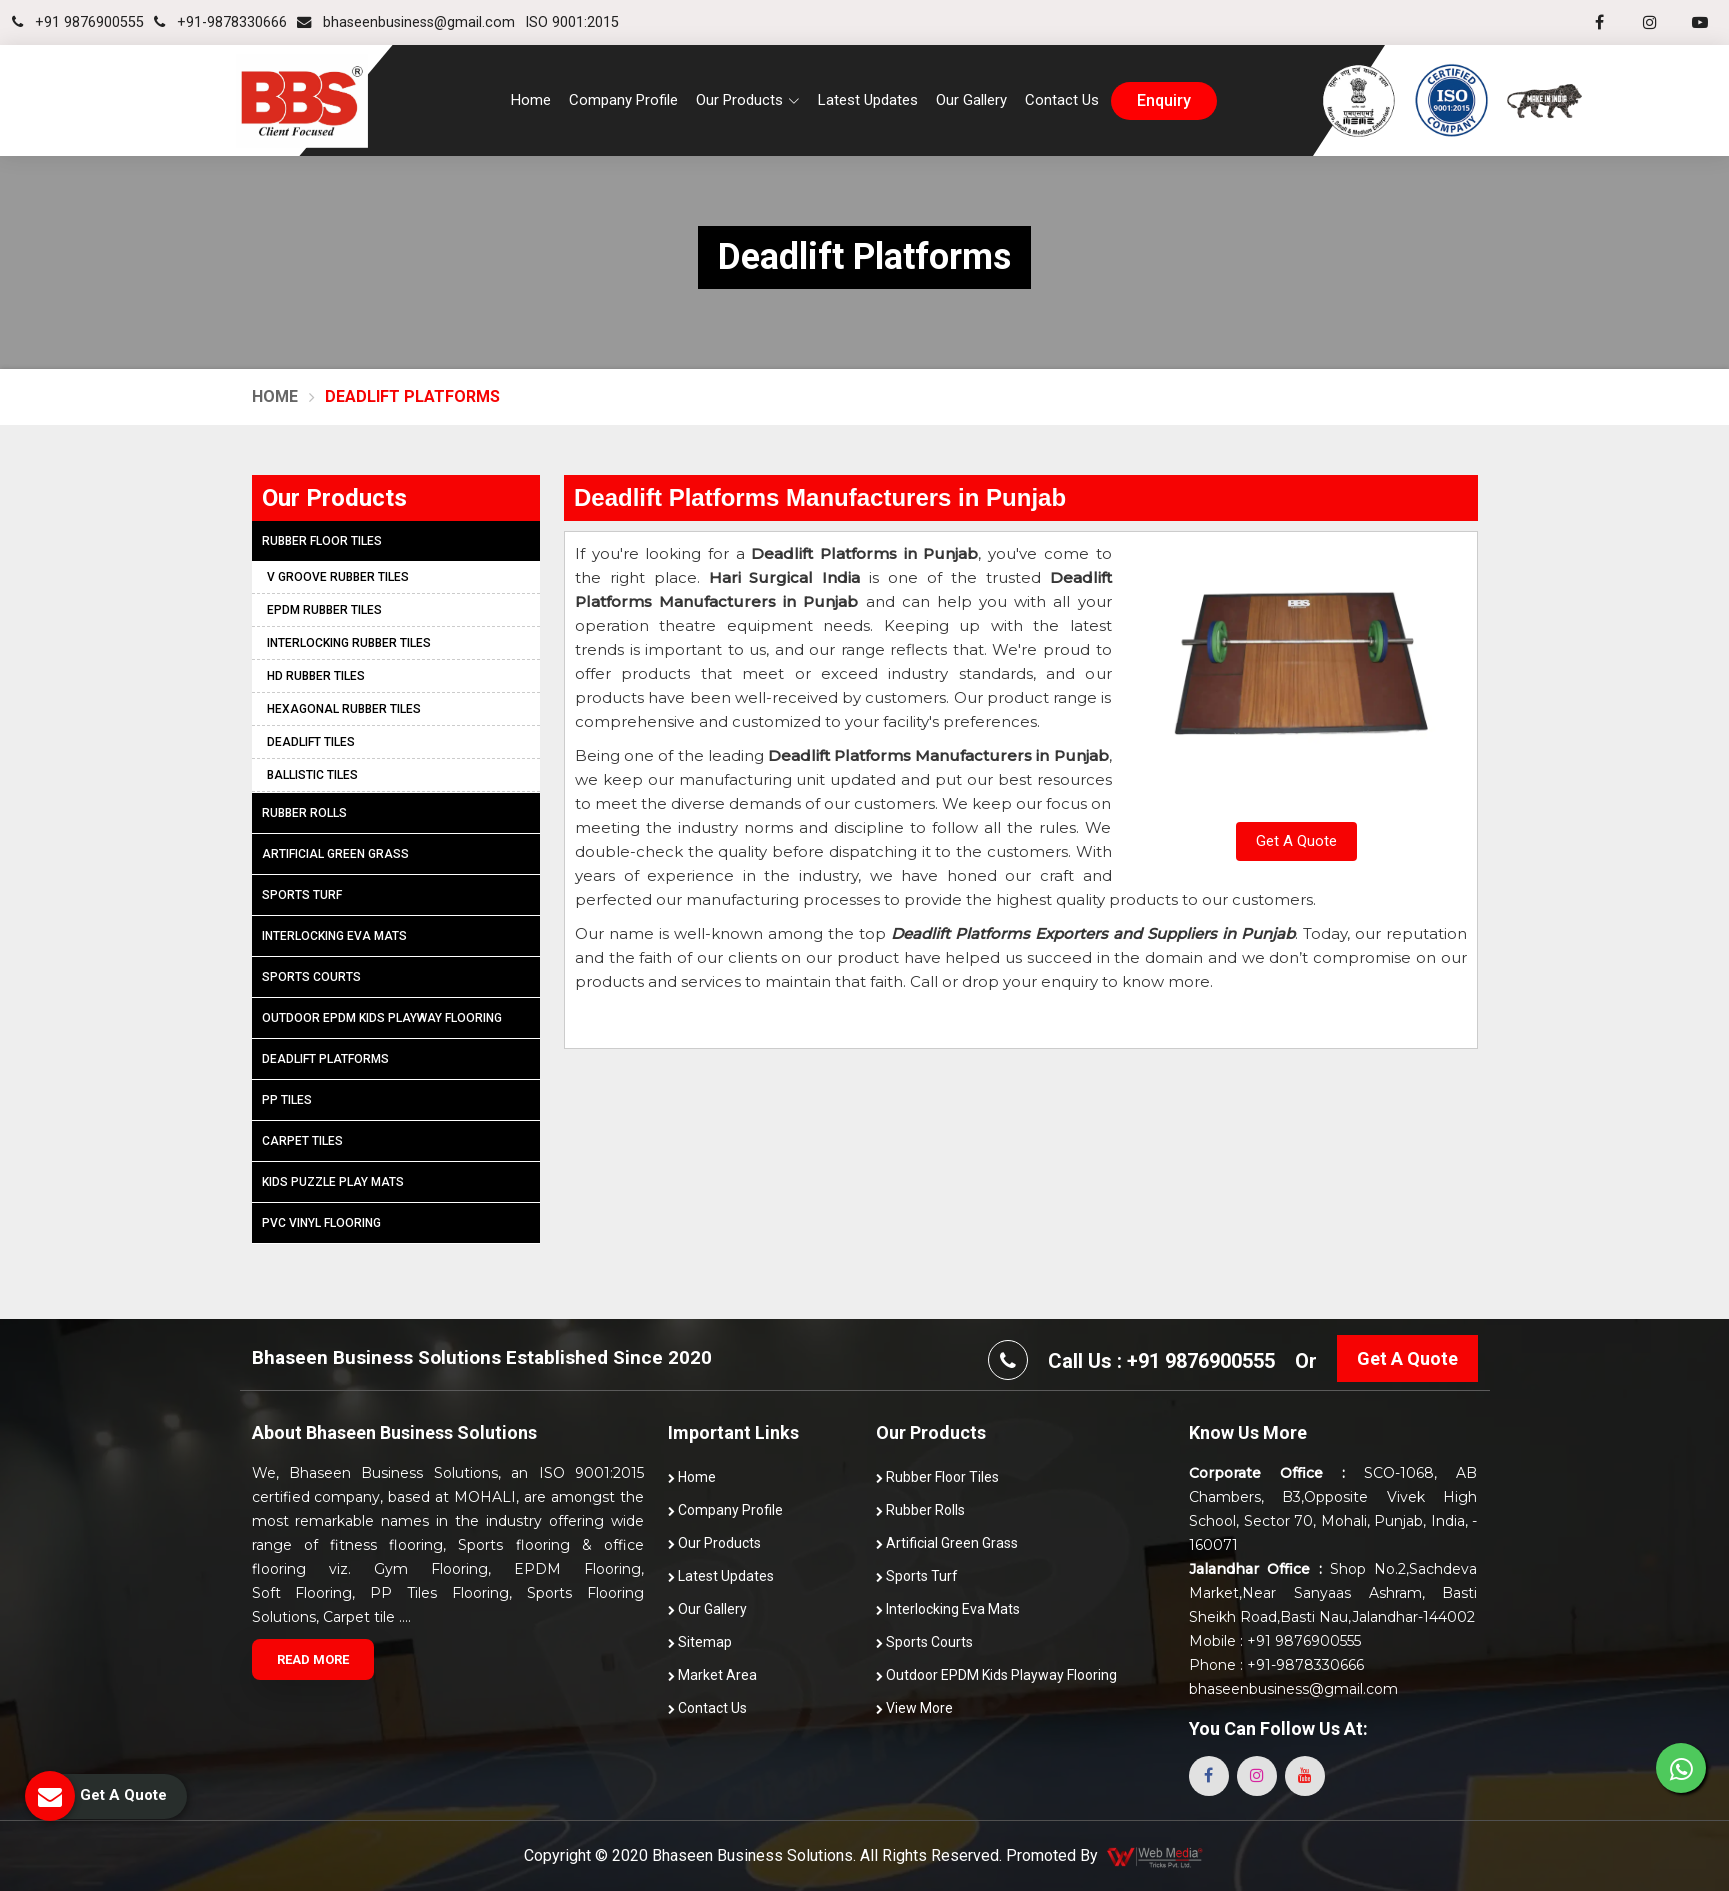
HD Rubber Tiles (316, 676)
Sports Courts (311, 977)
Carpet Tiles (302, 1141)
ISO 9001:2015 (572, 22)
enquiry (1164, 101)
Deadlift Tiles (311, 742)
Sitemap (700, 1642)
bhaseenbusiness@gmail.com (406, 22)
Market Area (712, 1675)
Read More (313, 1659)
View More (914, 1708)
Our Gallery (971, 100)
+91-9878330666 (220, 22)
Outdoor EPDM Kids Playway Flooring (382, 1018)
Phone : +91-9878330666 (1276, 1665)
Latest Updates (868, 100)
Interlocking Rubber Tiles (349, 643)
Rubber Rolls (304, 813)
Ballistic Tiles (312, 775)
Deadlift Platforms (325, 1059)
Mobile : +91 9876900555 (1275, 1641)
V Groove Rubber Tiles (338, 577)
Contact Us (1062, 100)
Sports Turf (302, 895)
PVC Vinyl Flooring (321, 1223)
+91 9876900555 (78, 22)
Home (531, 100)
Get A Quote (1296, 841)
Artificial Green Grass (335, 854)
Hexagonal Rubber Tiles (344, 709)
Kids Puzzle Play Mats (333, 1182)
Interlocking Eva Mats (334, 936)
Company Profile (623, 100)
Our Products (714, 1543)
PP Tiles (287, 1100)
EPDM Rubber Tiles (324, 610)
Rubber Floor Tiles (322, 541)
